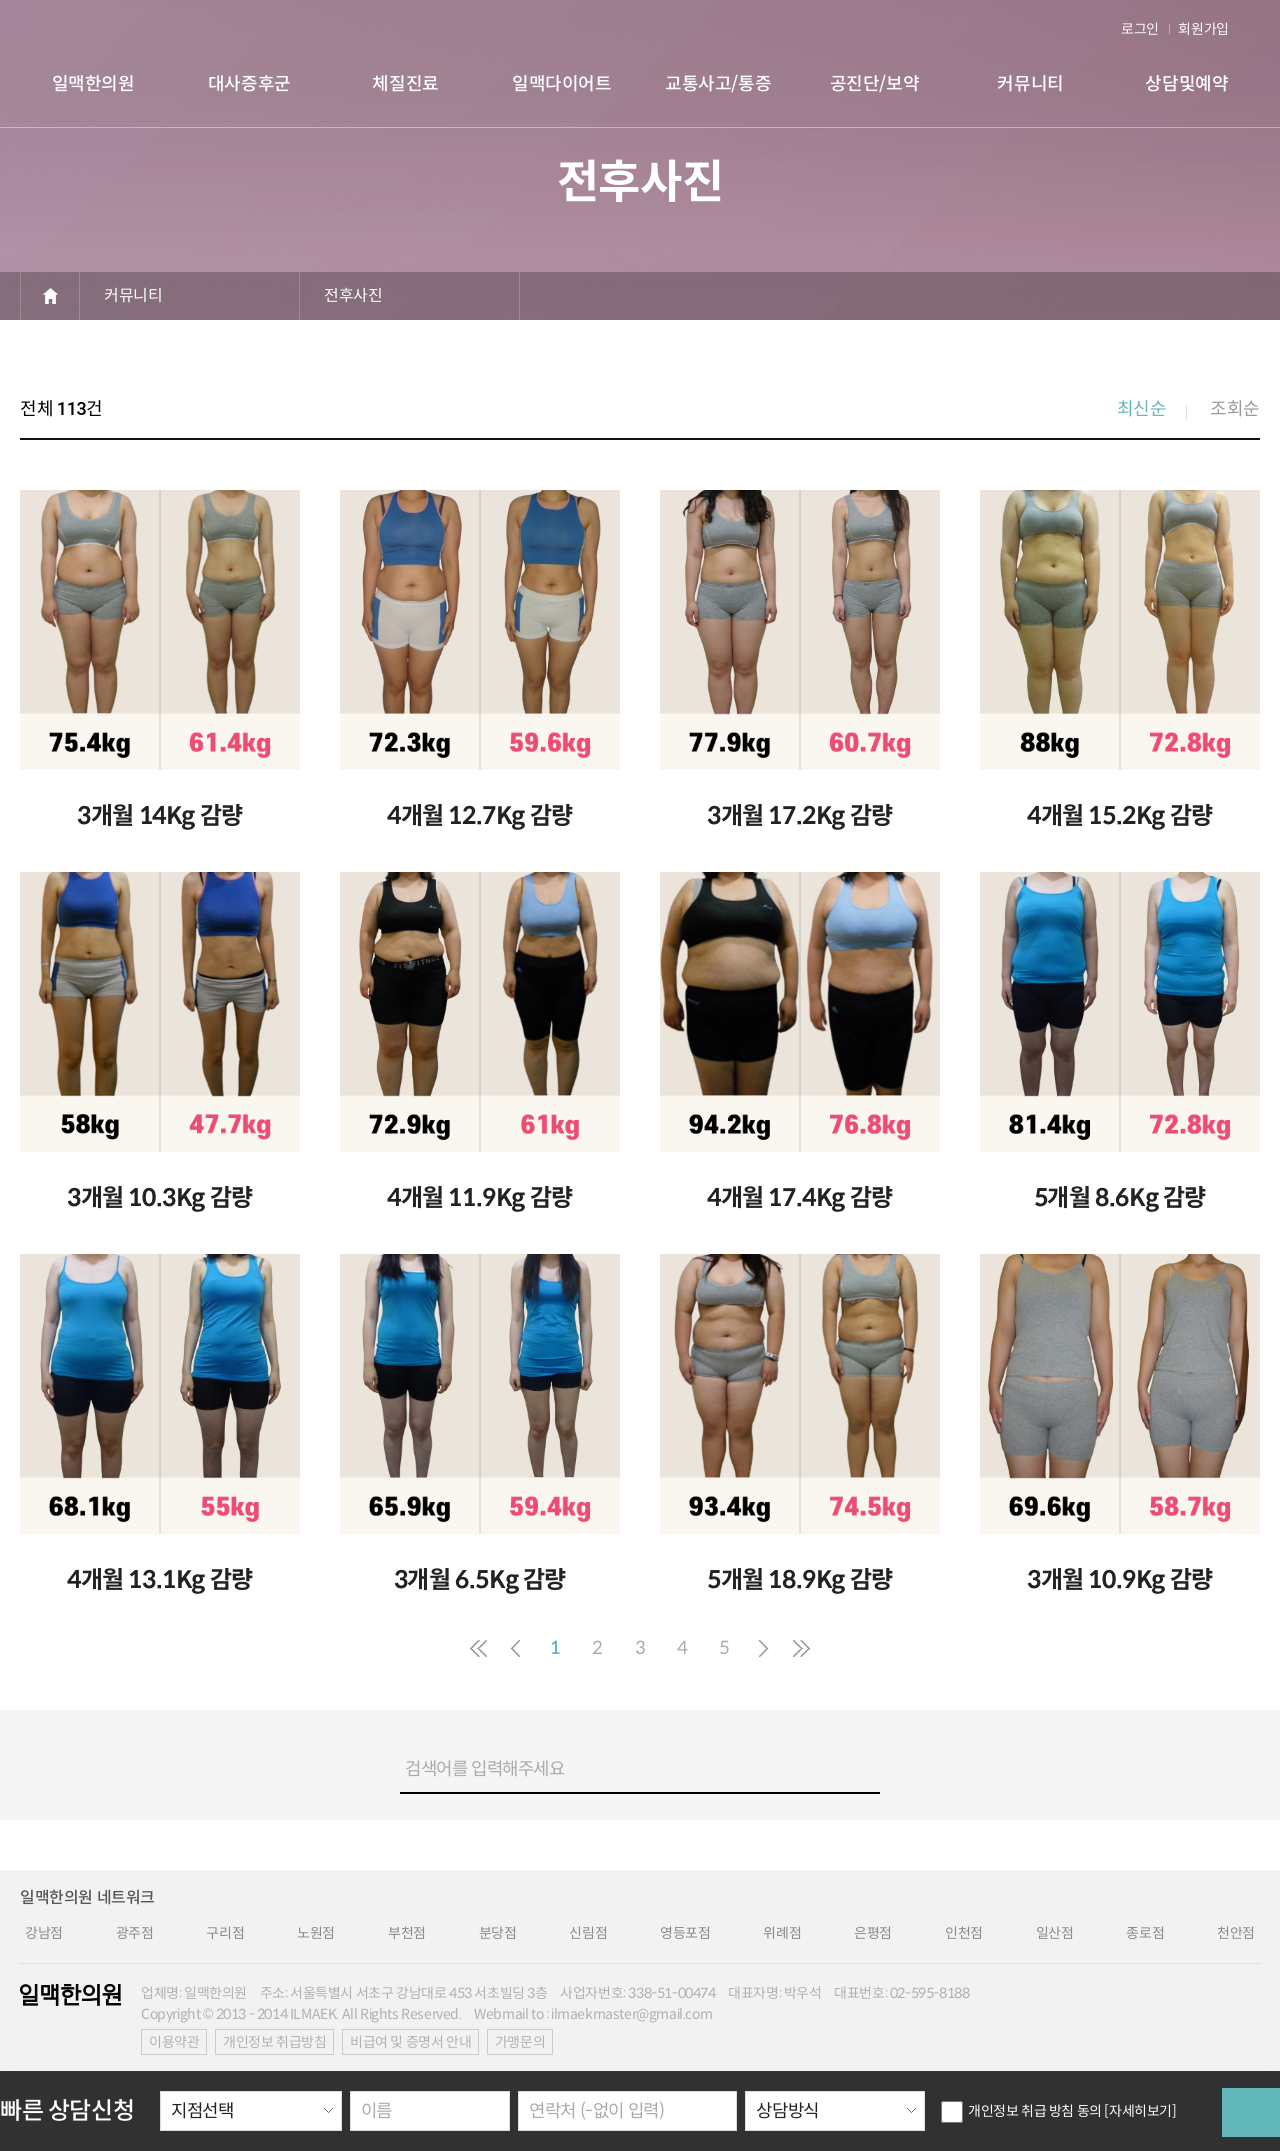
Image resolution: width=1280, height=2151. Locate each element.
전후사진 (353, 295)
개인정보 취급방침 (274, 2042)
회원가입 (1203, 29)
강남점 (44, 1933)
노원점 (316, 1933)
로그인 (1140, 29)
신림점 (588, 1933)
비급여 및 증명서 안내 (410, 2042)
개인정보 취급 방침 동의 (1021, 2111)
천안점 (1236, 1933)
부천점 (407, 1933)
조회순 (1235, 409)
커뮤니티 (133, 295)
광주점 (135, 1933)
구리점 (225, 1933)
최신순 (1142, 409)
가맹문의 (520, 2042)
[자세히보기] (1140, 2111)
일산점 (1055, 1933)
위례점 (782, 1933)
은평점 (873, 1933)
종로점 (1145, 1933)
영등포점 (685, 1933)
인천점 (964, 1933)
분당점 (498, 1933)
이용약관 (174, 2042)
